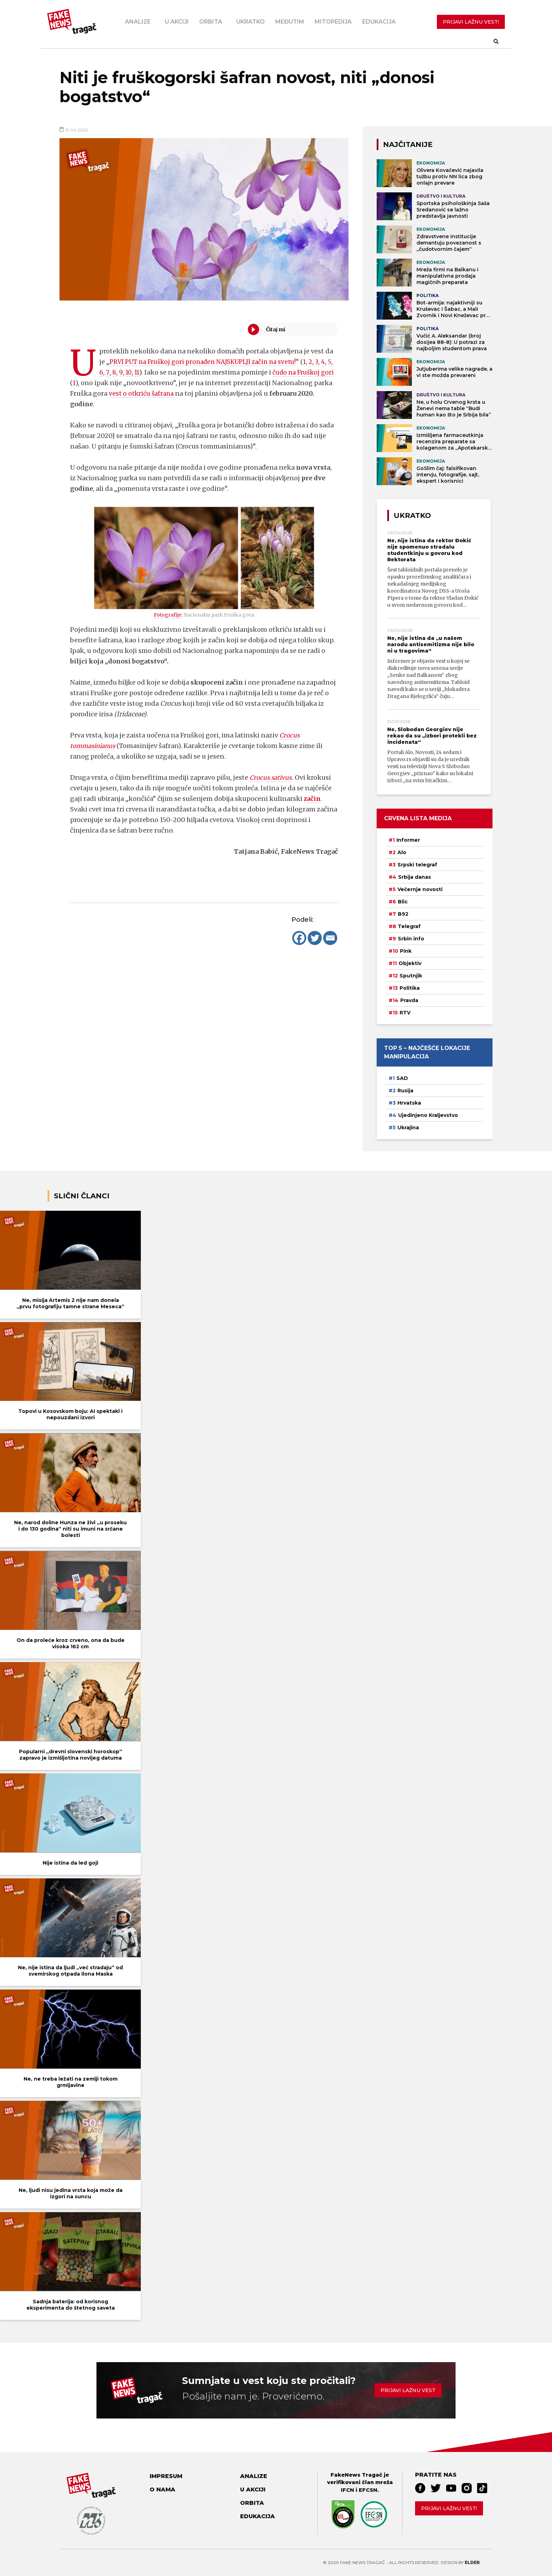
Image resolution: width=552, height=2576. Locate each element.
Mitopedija (333, 21)
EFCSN (368, 2490)
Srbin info (411, 938)
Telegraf (409, 926)
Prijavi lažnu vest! (449, 2508)
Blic (403, 901)
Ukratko (250, 21)
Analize (138, 21)
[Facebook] (299, 938)
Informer (408, 840)
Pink (406, 951)
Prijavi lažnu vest (408, 2390)
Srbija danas (414, 877)
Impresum (166, 2476)
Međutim (289, 21)
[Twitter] (315, 938)
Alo (401, 852)
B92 (403, 914)
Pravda (409, 1000)
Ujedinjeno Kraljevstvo (428, 1115)
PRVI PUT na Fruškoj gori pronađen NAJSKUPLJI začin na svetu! (208, 362)
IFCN (347, 2490)
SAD (402, 1078)
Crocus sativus (272, 777)
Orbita (210, 21)
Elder (472, 2562)
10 (141, 372)
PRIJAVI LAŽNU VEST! (471, 22)
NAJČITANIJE (408, 144)
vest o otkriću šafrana (162, 393)
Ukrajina (408, 1127)
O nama (162, 2489)
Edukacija (379, 21)
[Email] (330, 938)
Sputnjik (411, 975)
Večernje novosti (420, 889)
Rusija (405, 1090)
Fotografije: (168, 615)
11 (149, 372)
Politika (410, 988)
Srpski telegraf (417, 864)
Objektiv (410, 963)
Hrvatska (409, 1103)
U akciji (177, 21)
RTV (405, 1012)
